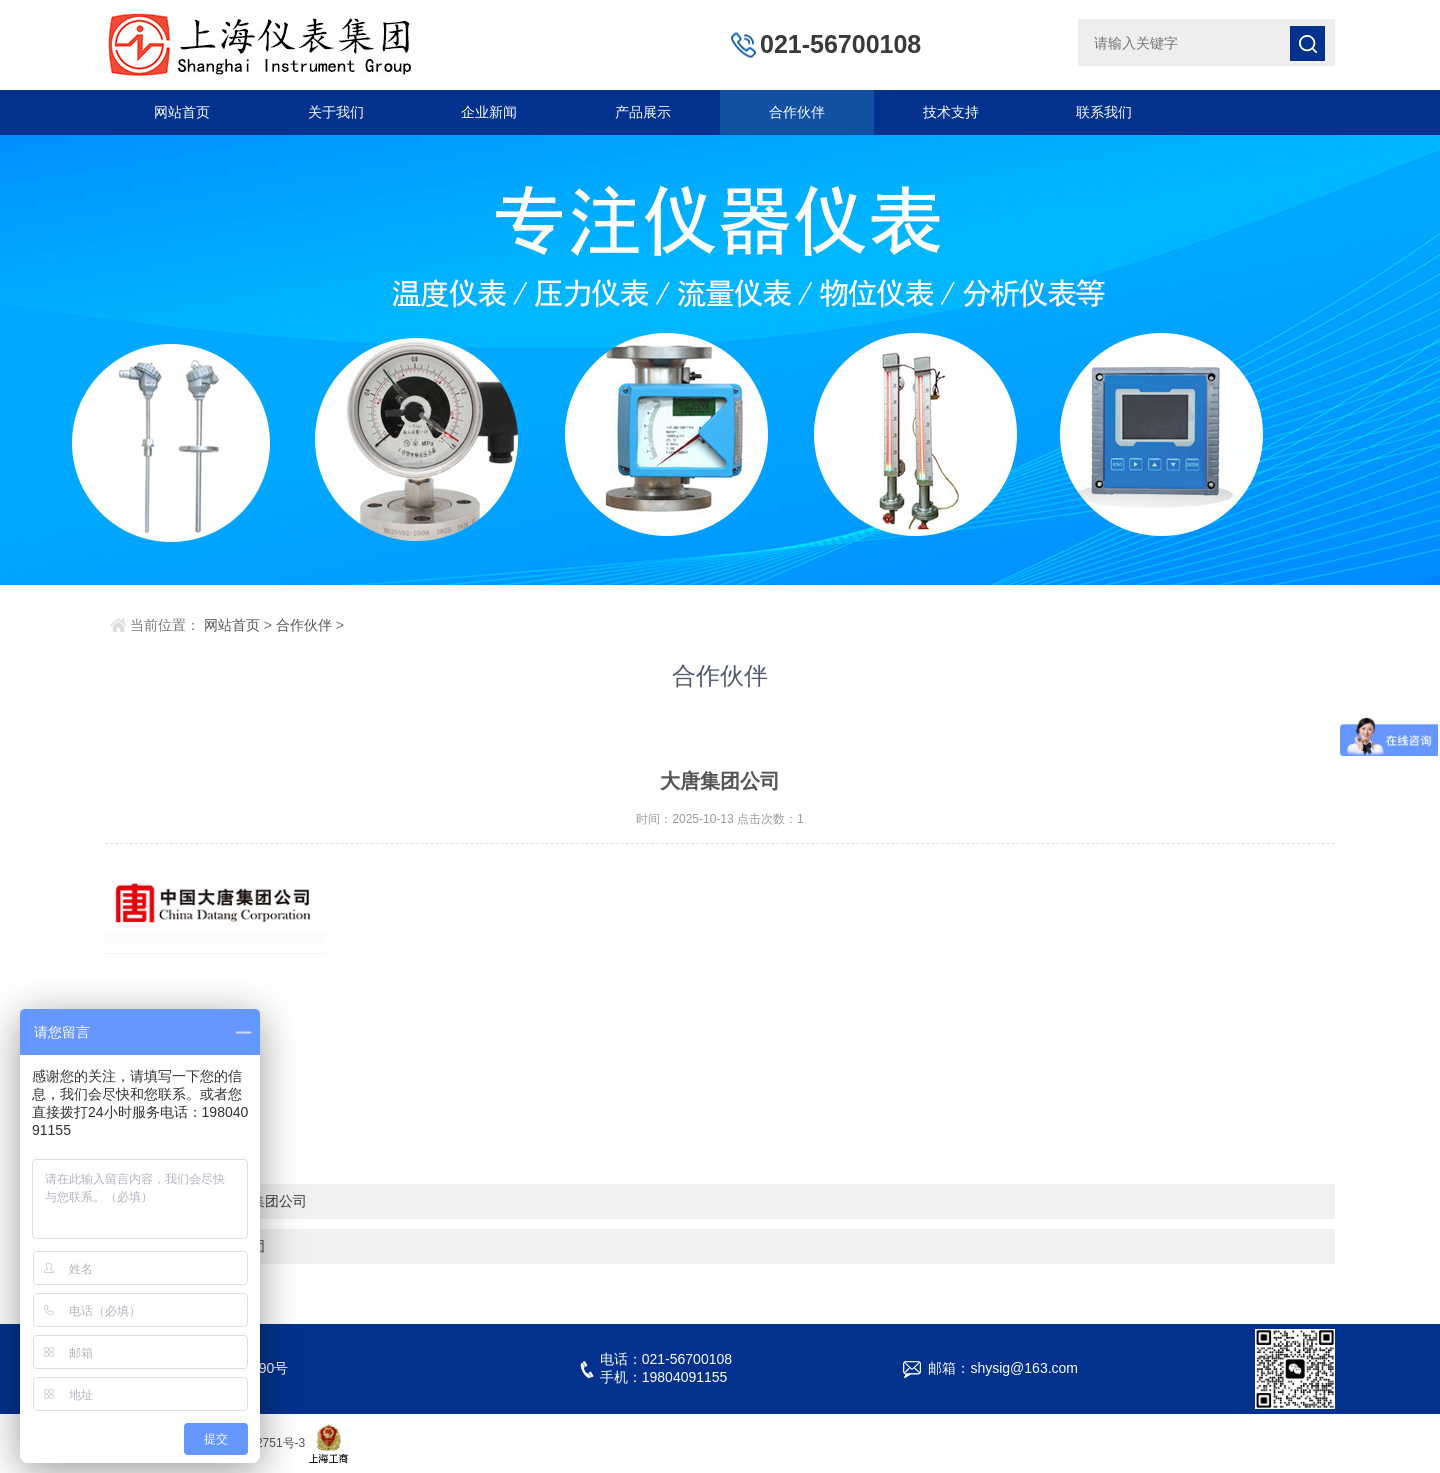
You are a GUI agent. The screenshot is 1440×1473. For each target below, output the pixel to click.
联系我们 (1104, 112)
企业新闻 (489, 112)
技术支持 (951, 112)
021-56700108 (840, 44)
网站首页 (182, 112)
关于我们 (336, 112)
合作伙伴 (797, 112)
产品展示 (643, 112)
